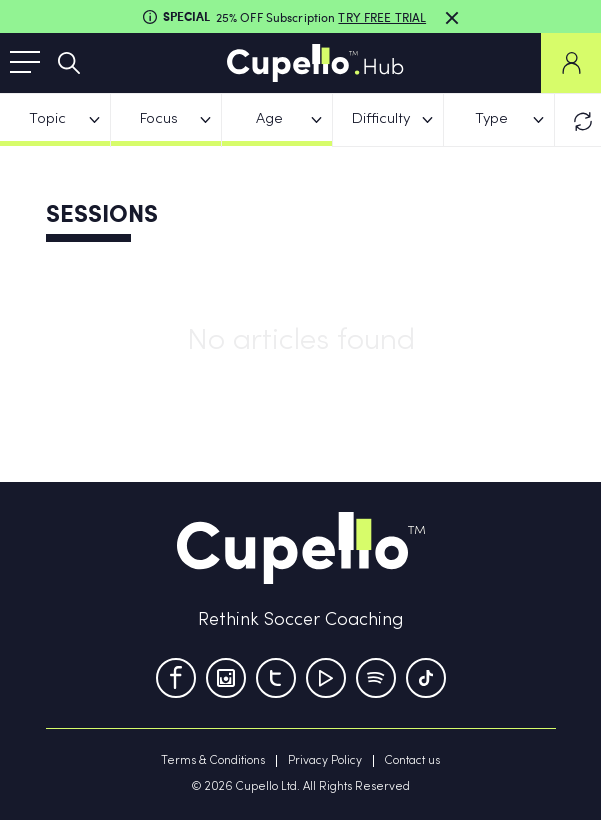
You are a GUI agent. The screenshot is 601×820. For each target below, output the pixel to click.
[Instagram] (226, 678)
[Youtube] (326, 678)
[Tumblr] (376, 678)
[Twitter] (276, 678)
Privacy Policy (325, 761)
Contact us (412, 761)
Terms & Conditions (213, 761)
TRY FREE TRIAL (382, 17)
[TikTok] (426, 678)
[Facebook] (176, 678)
